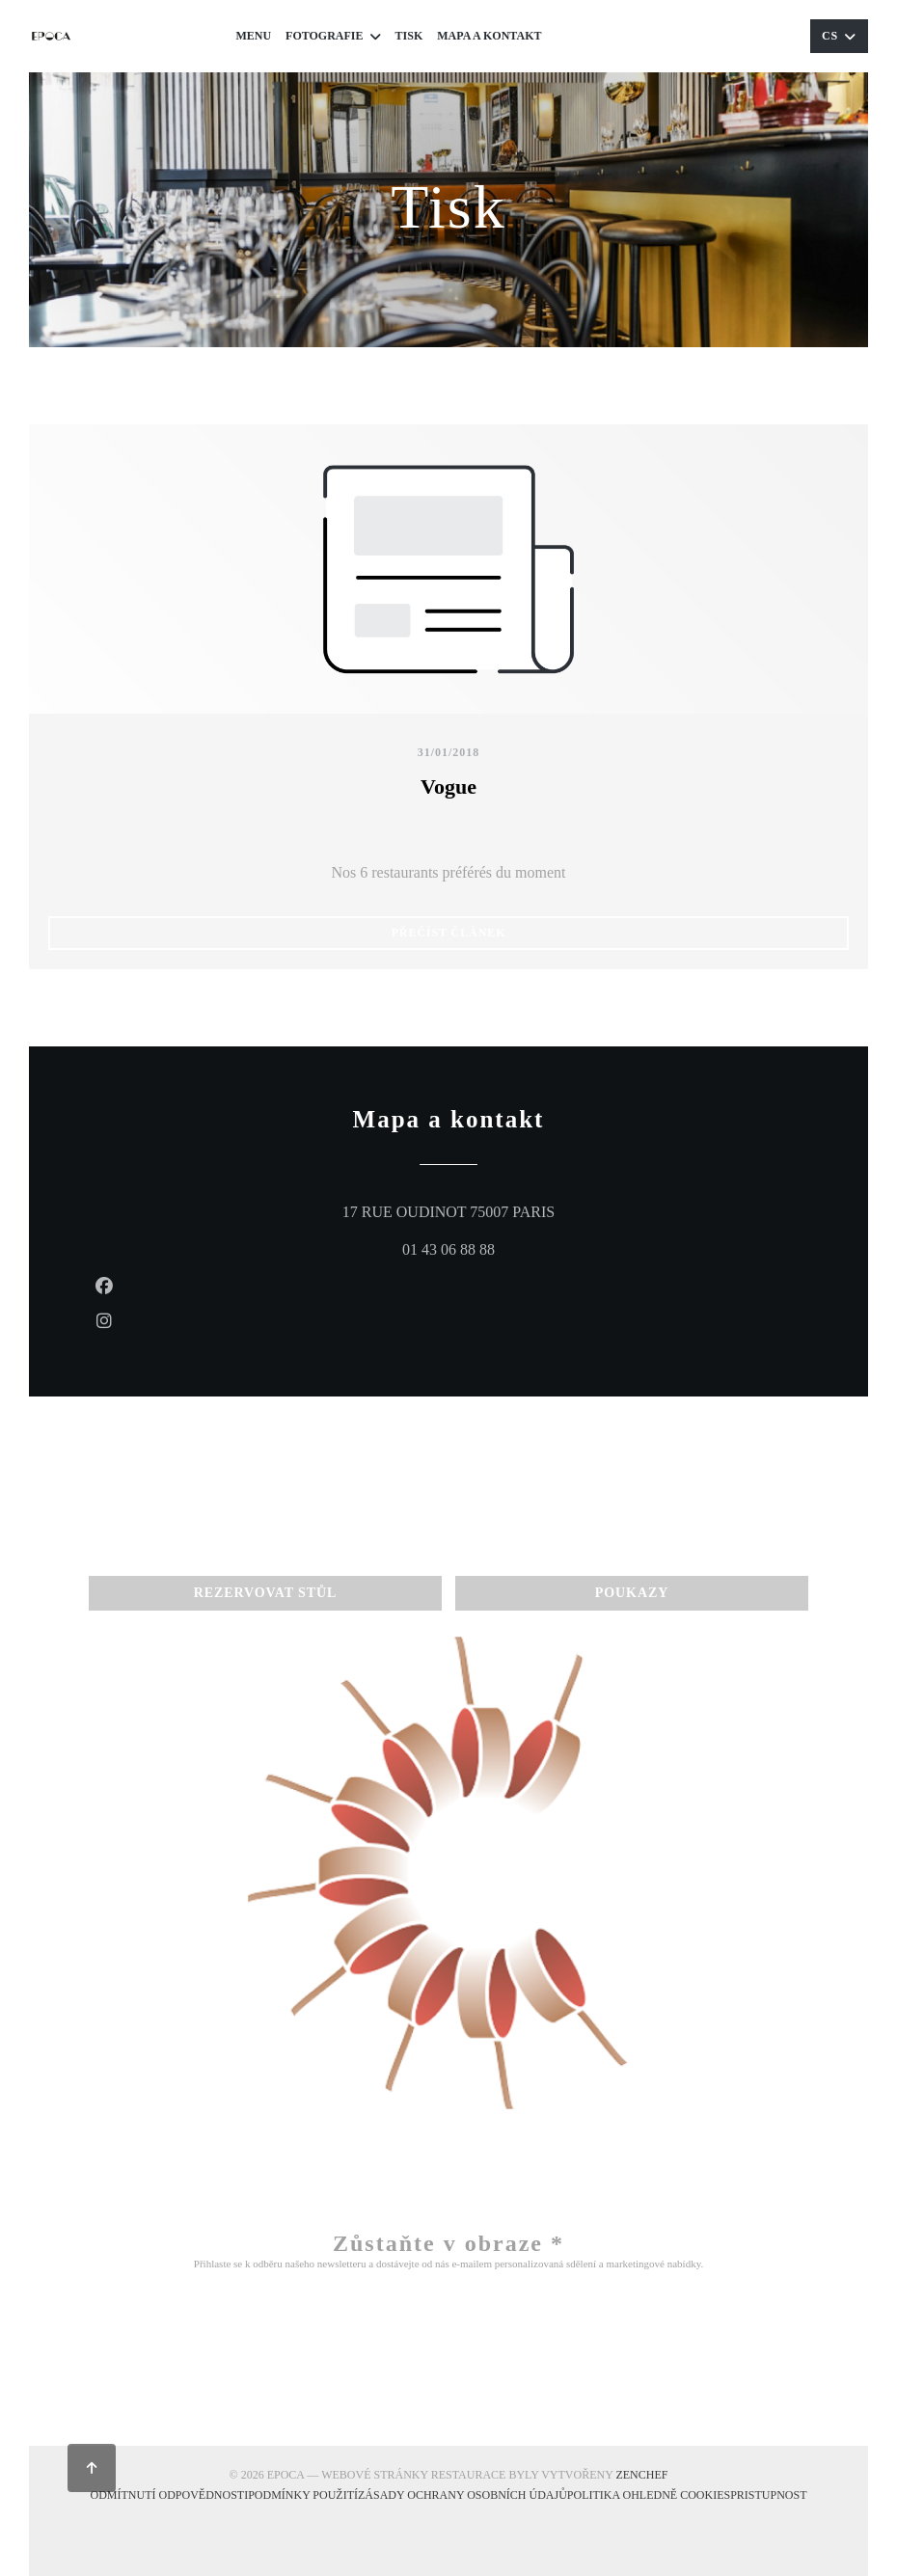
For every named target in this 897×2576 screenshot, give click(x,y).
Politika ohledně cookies (648, 2493)
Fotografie (332, 36)
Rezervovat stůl (629, 35)
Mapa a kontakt (489, 35)
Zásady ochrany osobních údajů (462, 2493)
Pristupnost (768, 2493)
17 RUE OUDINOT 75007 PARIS (531, 1209)
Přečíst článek (548, 932)
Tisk (409, 35)
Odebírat (449, 2349)
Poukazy (757, 35)
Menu (253, 35)
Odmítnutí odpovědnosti (169, 2493)
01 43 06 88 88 (448, 1249)
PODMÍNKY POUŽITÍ (303, 2493)
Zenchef (641, 2474)
